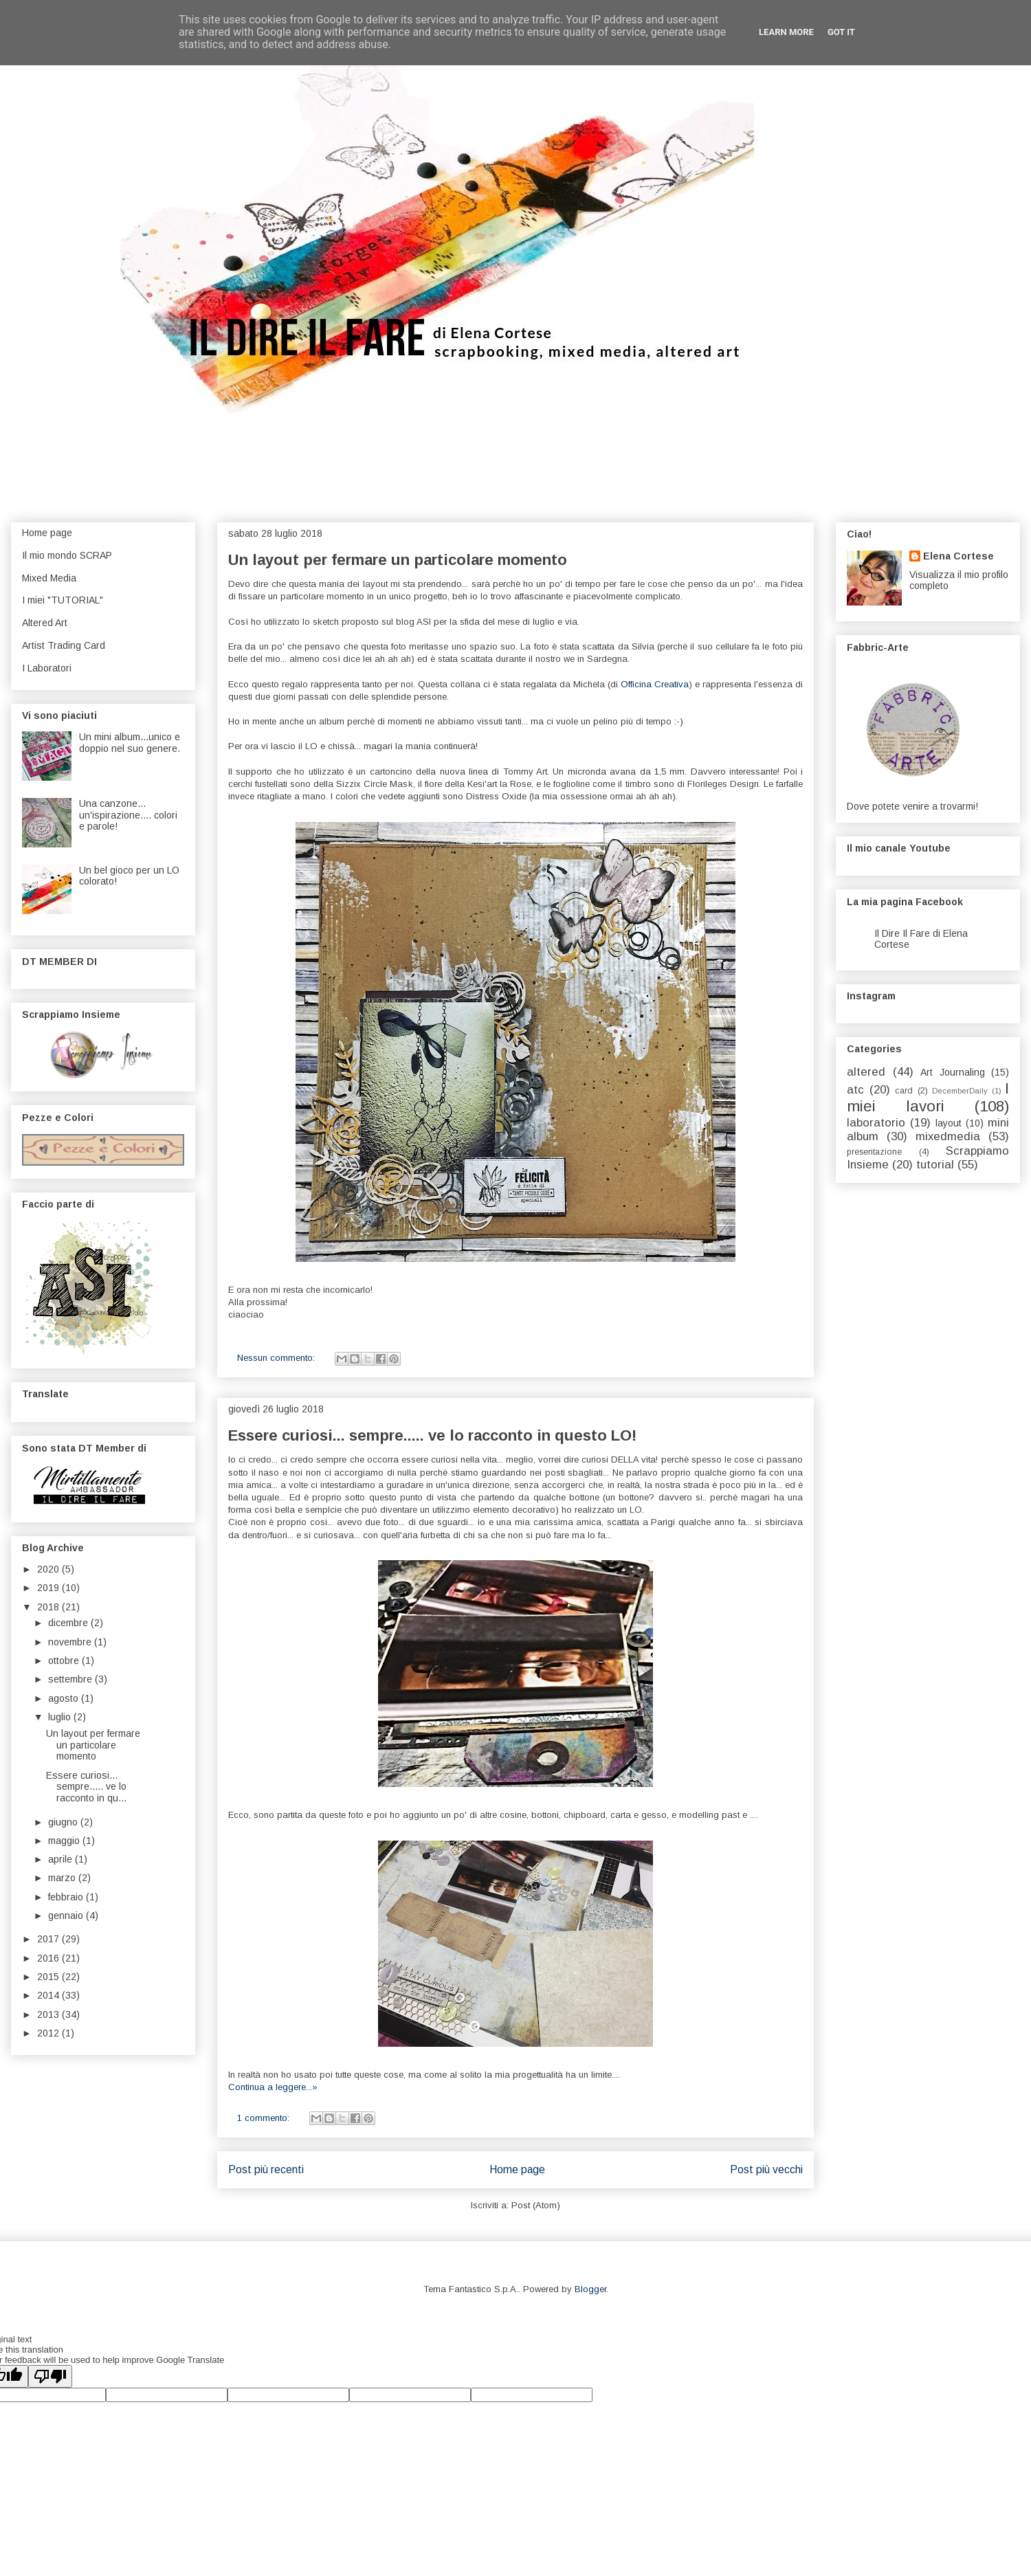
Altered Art (44, 622)
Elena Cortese (958, 556)
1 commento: (264, 2118)
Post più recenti (266, 2169)
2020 (49, 1569)
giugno (64, 1822)
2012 (49, 2033)
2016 (49, 1958)
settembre (71, 1679)
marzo (63, 1877)
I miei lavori (928, 1097)
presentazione (874, 1152)
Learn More (786, 32)
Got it (841, 32)
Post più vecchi (766, 2169)
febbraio (67, 1896)
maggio (65, 1840)
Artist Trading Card (63, 645)
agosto (64, 1698)
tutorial (935, 1164)
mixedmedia (948, 1136)
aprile (61, 1859)
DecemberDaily (960, 1091)
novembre (71, 1641)
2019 (49, 1587)
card (904, 1091)
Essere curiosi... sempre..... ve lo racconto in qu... (86, 1787)
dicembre (69, 1622)
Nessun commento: (277, 1358)
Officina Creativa (655, 684)
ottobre (65, 1660)
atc (855, 1089)
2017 (49, 1938)
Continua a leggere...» (273, 2087)
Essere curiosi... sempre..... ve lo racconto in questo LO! (432, 1435)
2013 (49, 2014)
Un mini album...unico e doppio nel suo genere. (129, 742)
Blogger (590, 2289)
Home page (517, 2169)
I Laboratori (46, 668)
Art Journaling (952, 1072)
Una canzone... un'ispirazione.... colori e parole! (128, 815)
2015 (49, 1976)
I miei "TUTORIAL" (62, 600)
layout (948, 1123)
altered (866, 1071)
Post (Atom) (535, 2205)
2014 (49, 1995)
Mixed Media (49, 578)
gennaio (67, 1915)
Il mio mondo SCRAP (67, 555)
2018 (49, 1606)
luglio (61, 1716)
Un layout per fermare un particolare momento (397, 559)
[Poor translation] (50, 2376)
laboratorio (876, 1122)
